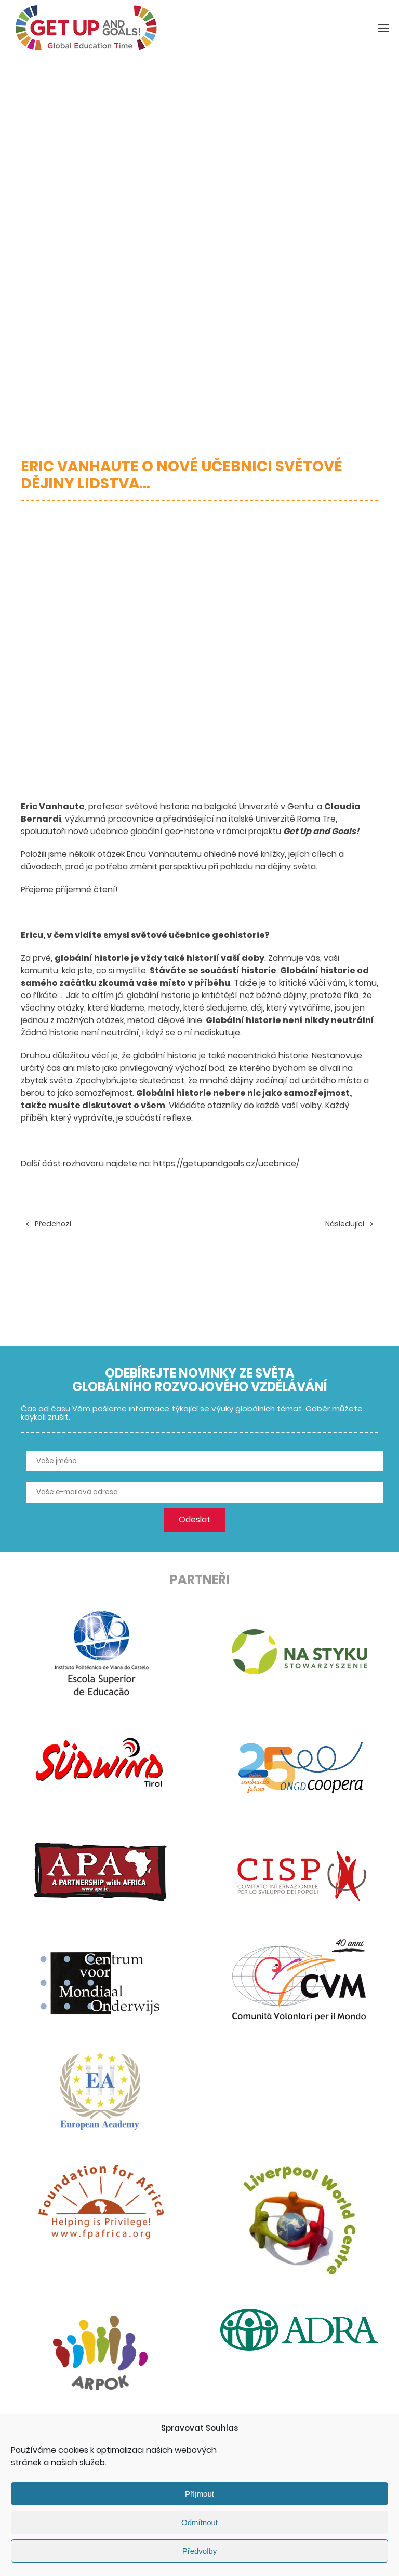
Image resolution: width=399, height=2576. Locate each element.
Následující (349, 1224)
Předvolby (199, 2550)
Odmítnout (199, 2522)
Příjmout (199, 2493)
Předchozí (48, 1224)
